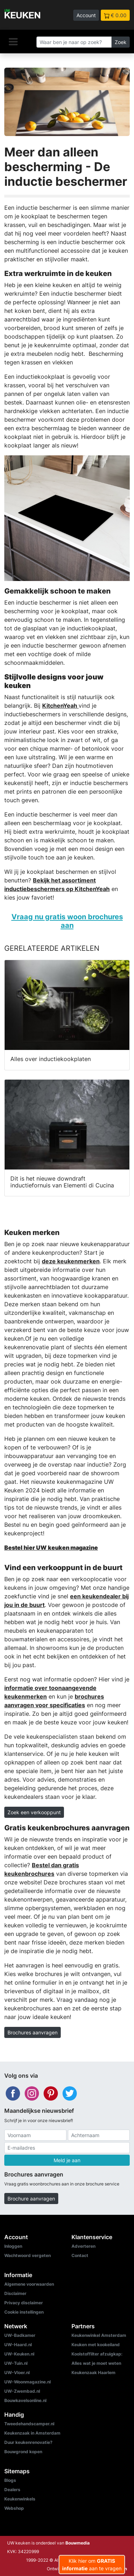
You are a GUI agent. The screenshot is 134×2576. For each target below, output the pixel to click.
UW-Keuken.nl (19, 2354)
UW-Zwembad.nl (22, 2391)
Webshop (14, 2508)
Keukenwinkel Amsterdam (98, 2335)
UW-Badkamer (19, 2335)
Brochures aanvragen (33, 2032)
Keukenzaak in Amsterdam (32, 2433)
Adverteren (83, 2246)
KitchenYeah (60, 705)
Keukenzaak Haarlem (93, 2372)
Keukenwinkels (19, 2499)
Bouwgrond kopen (23, 2451)
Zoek (120, 42)
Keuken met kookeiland (95, 2344)
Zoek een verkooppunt (34, 1812)
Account (86, 15)
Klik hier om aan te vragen (91, 2564)
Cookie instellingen (24, 2312)
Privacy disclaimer (23, 2302)
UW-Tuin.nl (16, 2363)
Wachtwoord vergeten (27, 2255)
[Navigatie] (13, 41)
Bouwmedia (77, 2543)
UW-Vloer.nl (17, 2372)
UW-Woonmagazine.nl (27, 2381)
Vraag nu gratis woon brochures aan (67, 921)
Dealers (12, 2489)
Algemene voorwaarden (29, 2284)
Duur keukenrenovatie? (28, 2442)
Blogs (10, 2480)
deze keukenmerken (71, 1261)
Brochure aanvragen (31, 2198)
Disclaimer (15, 2293)
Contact (79, 2255)
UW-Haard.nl (18, 2344)
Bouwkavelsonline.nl (25, 2400)
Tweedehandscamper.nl (29, 2423)
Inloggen (13, 2246)
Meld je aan (67, 2160)
